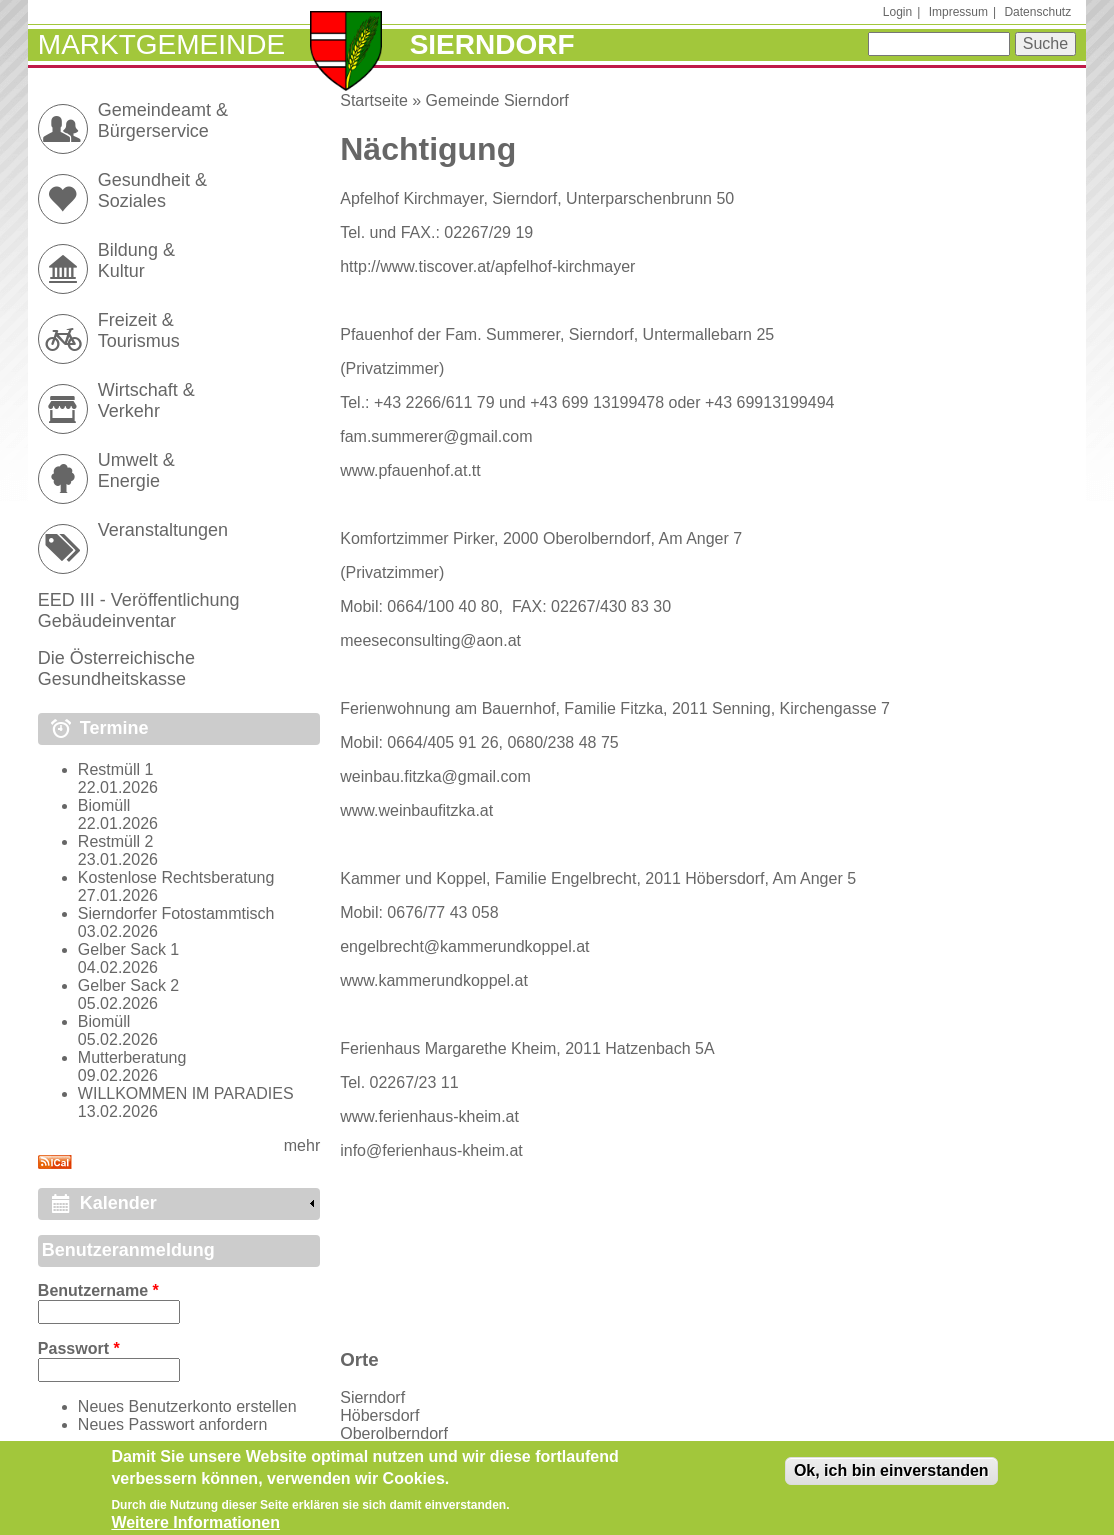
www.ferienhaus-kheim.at (429, 1116)
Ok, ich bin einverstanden (891, 1477)
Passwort (79, 1348)
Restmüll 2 (116, 841)
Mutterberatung (132, 1057)
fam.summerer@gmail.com (436, 436)
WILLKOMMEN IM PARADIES (186, 1093)
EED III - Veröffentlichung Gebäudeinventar (139, 610)
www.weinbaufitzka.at (416, 810)
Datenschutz (1037, 12)
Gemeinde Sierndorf (497, 100)
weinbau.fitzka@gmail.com (435, 776)
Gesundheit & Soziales (152, 190)
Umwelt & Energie (136, 470)
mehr (302, 1145)
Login (897, 12)
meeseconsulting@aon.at (430, 640)
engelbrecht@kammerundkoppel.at (464, 946)
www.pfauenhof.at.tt (410, 470)
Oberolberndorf (394, 1433)
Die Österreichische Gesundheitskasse (116, 668)
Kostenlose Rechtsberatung (176, 877)
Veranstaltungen (163, 530)
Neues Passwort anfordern (172, 1424)
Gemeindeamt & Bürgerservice (163, 120)
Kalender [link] (118, 1203)
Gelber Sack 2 (128, 985)
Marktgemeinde (161, 44)
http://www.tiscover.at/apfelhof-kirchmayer (487, 266)
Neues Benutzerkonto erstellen (187, 1406)
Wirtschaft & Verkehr (146, 400)
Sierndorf (372, 1397)
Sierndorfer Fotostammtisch (176, 913)
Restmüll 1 (116, 769)
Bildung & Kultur (136, 260)
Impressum (958, 12)
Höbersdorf (379, 1415)
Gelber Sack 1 (128, 949)
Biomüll (104, 805)
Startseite (374, 100)
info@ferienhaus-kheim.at (431, 1150)
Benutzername (98, 1290)
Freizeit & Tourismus (139, 330)
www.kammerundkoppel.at (434, 980)
